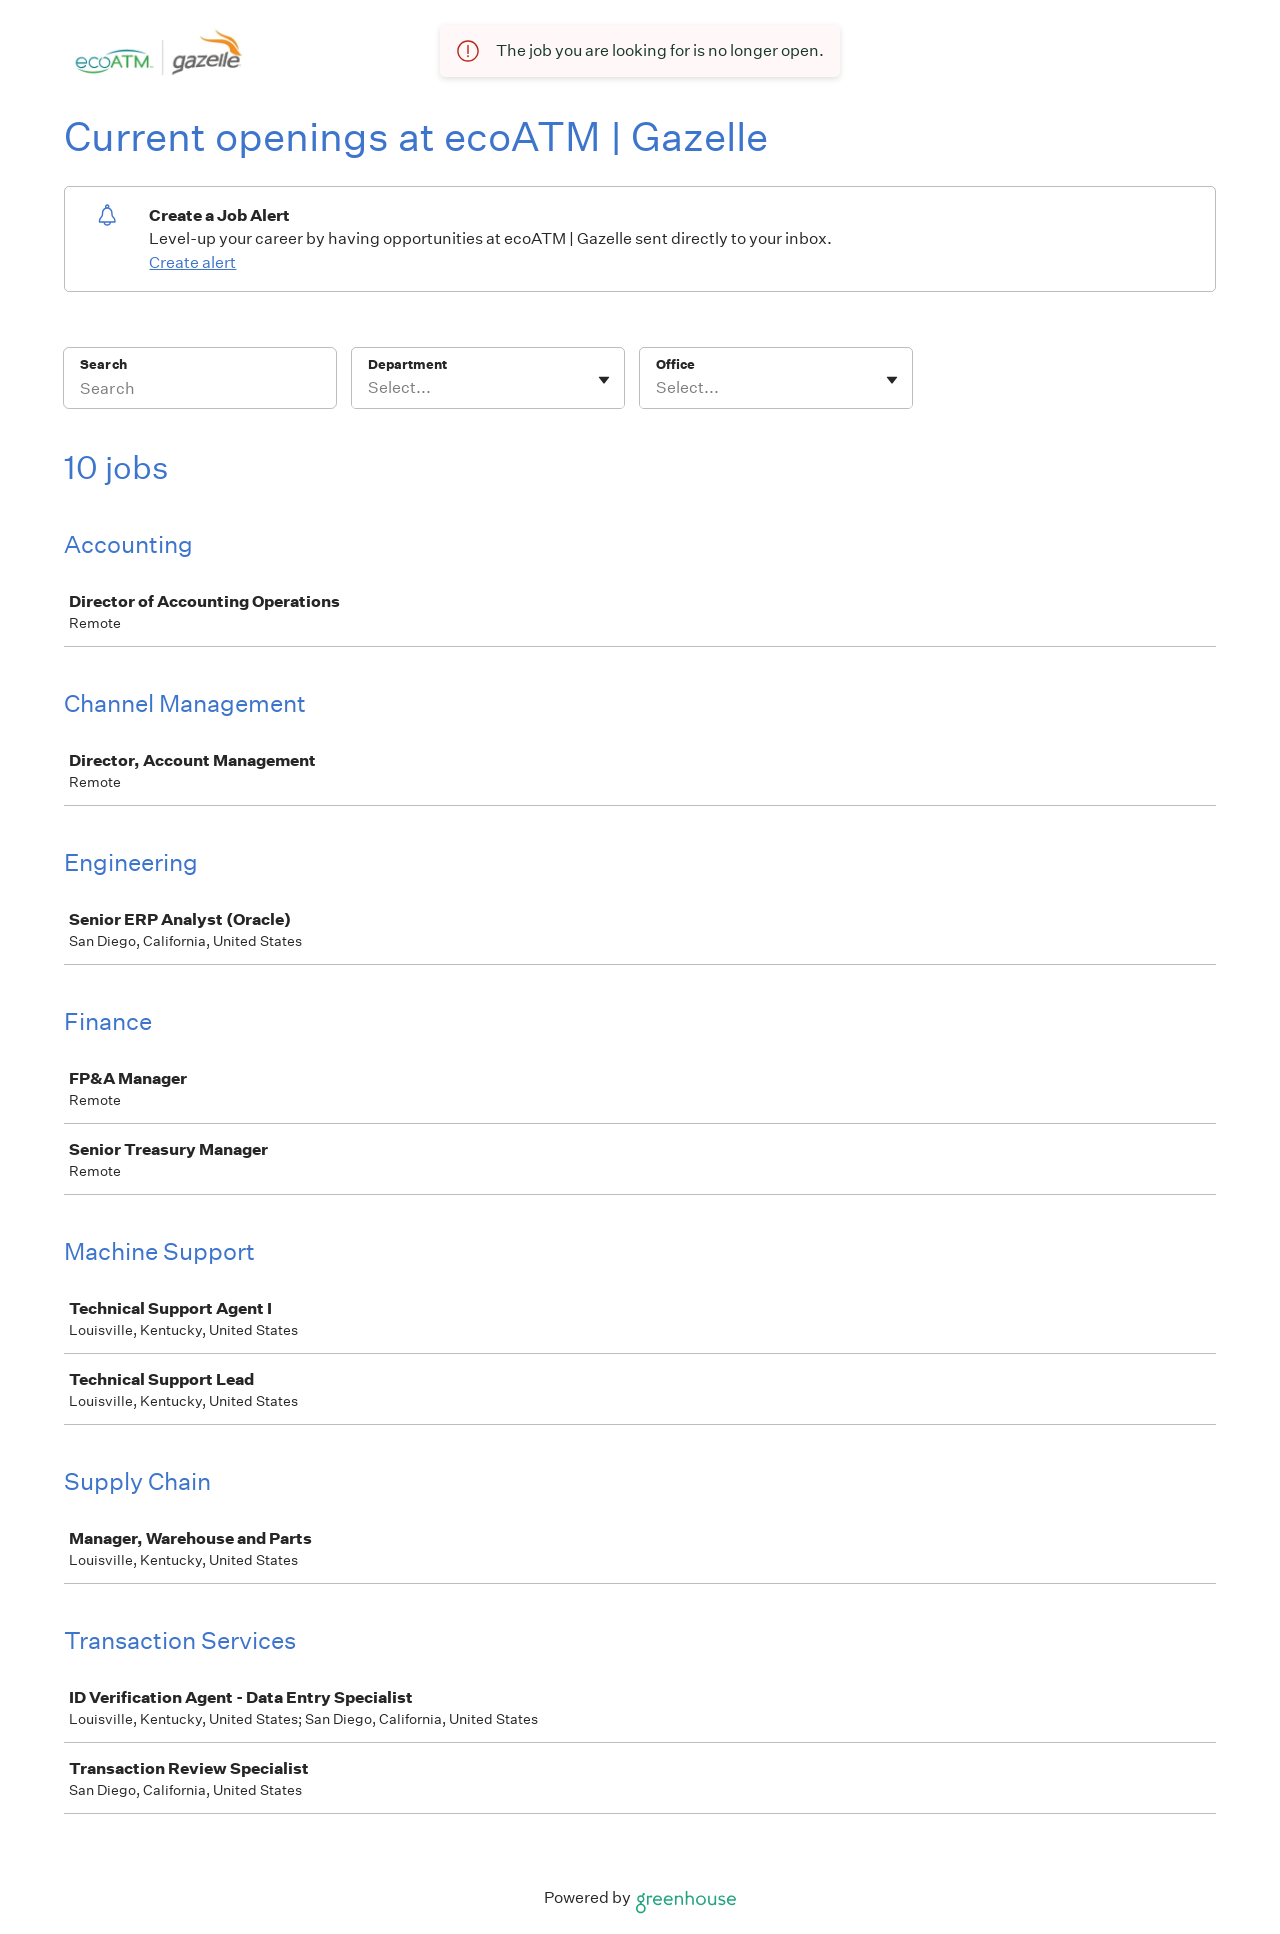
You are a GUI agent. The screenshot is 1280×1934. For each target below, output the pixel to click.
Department (407, 364)
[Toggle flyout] (604, 380)
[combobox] (369, 388)
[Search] (200, 391)
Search (103, 364)
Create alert (192, 262)
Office (675, 364)
